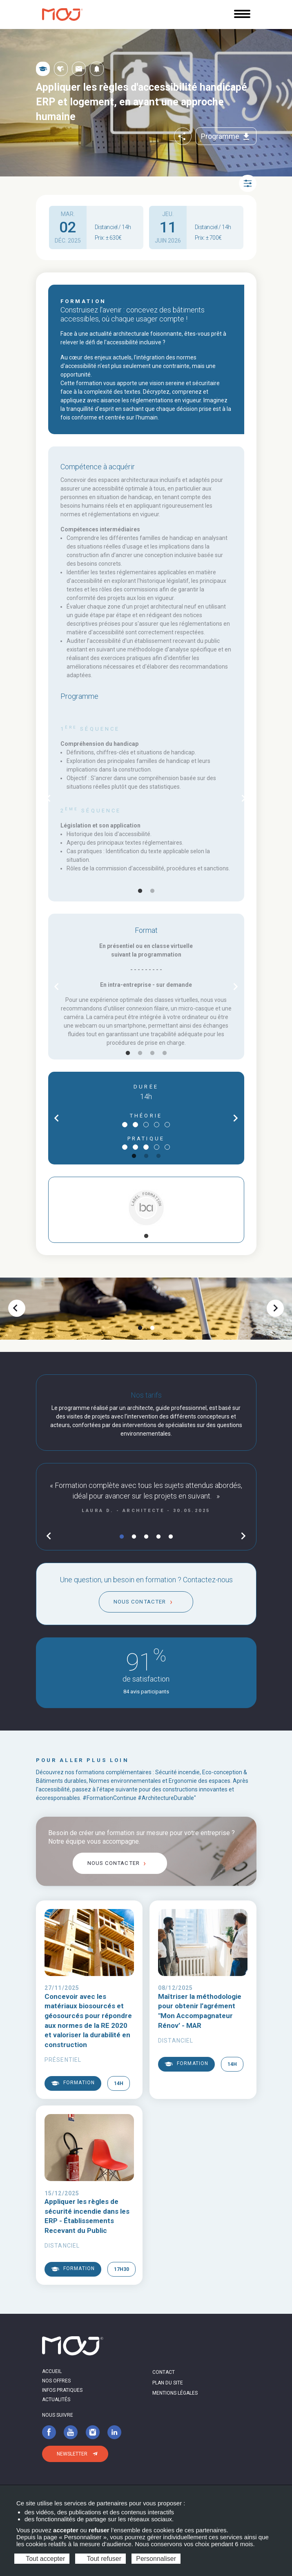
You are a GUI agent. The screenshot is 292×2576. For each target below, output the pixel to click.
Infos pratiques (62, 2390)
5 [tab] (171, 1537)
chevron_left (48, 798)
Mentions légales (175, 2393)
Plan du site (167, 2383)
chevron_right (243, 798)
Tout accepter (42, 2558)
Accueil (52, 2371)
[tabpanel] (146, 799)
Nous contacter (140, 1602)
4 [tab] (164, 1053)
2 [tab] (152, 891)
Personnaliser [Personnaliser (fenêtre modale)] (156, 2558)
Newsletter (72, 2454)
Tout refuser (100, 2558)
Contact (163, 2372)
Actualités (56, 2399)
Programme (226, 136)
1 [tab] (140, 891)
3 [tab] (152, 1053)
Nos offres (56, 2381)
